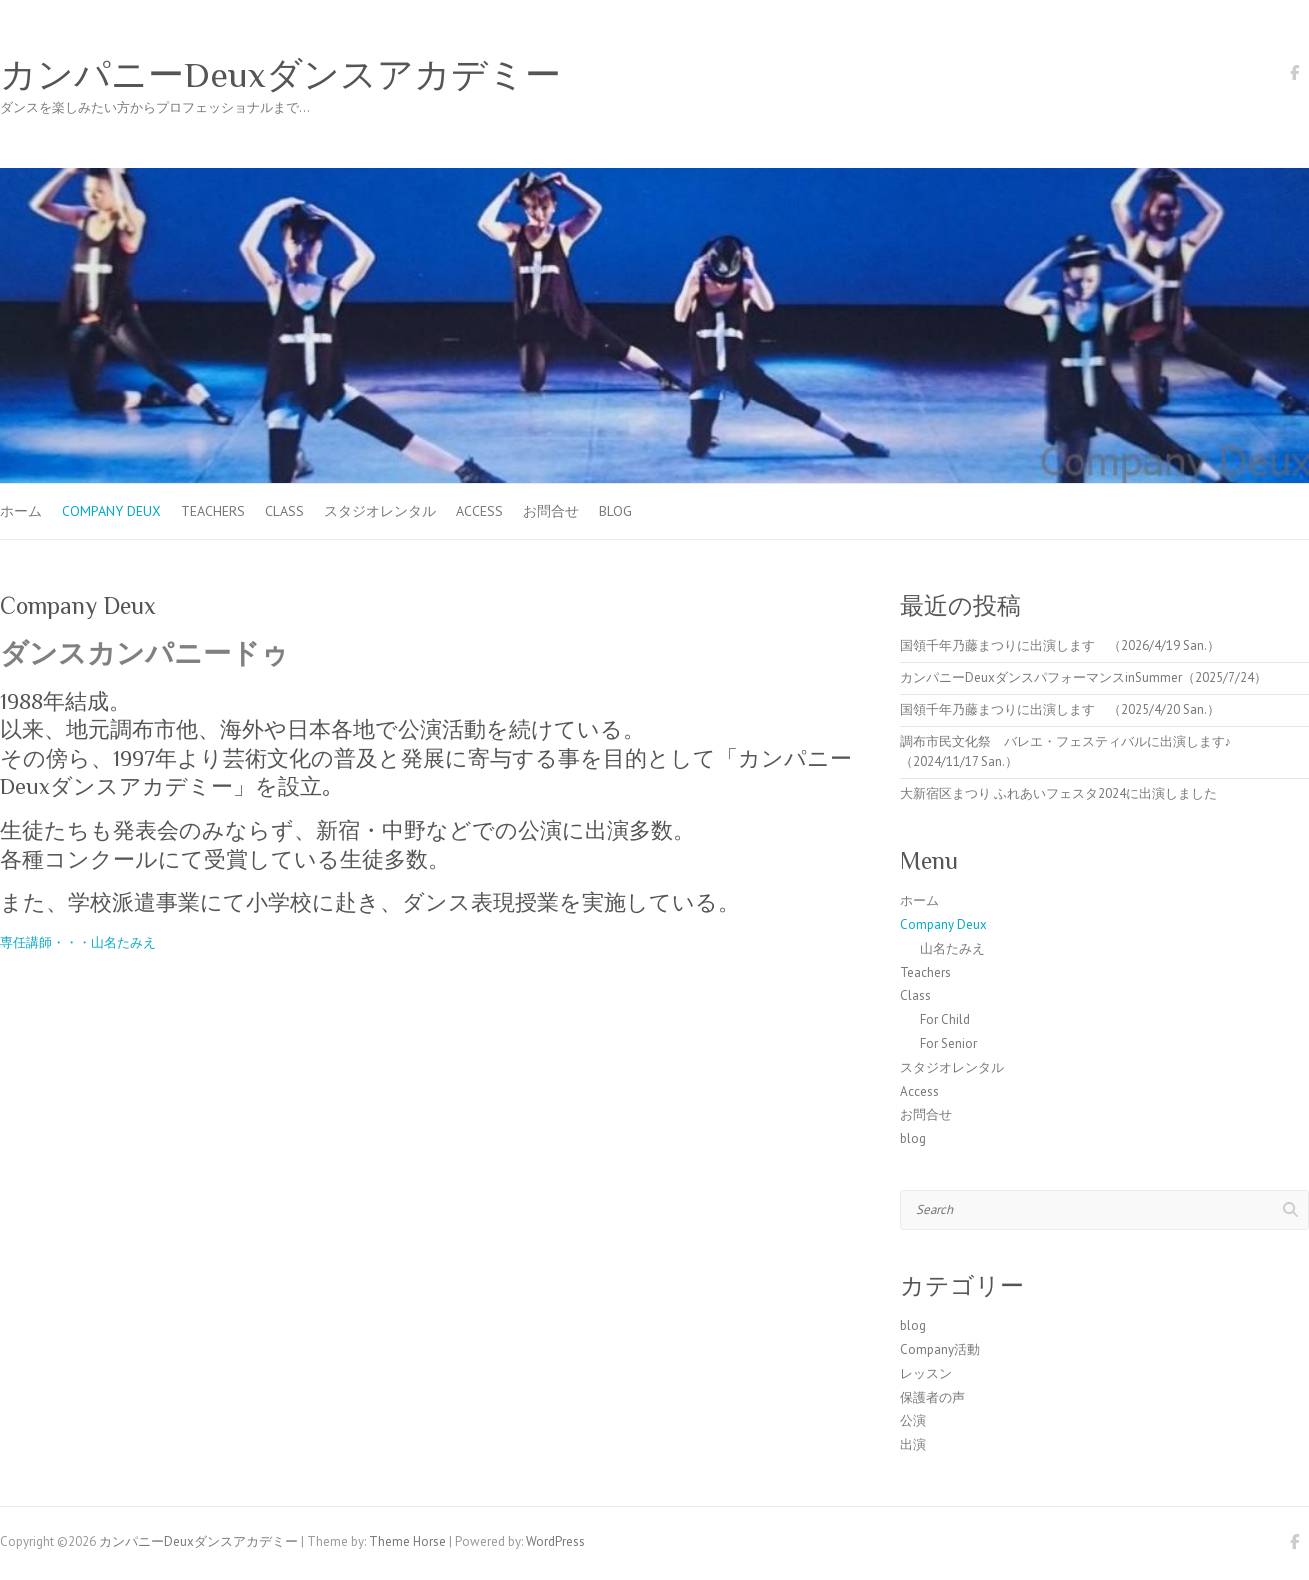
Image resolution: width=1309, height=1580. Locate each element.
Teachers (213, 511)
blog (615, 511)
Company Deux (111, 511)
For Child (945, 1019)
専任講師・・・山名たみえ (78, 942)
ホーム (21, 511)
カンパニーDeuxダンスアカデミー (280, 75)
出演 (913, 1444)
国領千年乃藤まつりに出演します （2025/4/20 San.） (1060, 709)
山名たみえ (952, 948)
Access (479, 511)
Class (284, 511)
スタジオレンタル (380, 511)
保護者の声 (932, 1397)
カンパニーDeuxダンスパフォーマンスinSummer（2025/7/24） (1083, 677)
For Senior (948, 1043)
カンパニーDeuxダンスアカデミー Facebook (1294, 76)
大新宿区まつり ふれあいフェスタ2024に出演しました (1058, 793)
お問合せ (551, 511)
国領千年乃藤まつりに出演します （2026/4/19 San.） (1060, 645)
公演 (913, 1420)
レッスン (926, 1373)
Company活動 (940, 1349)
